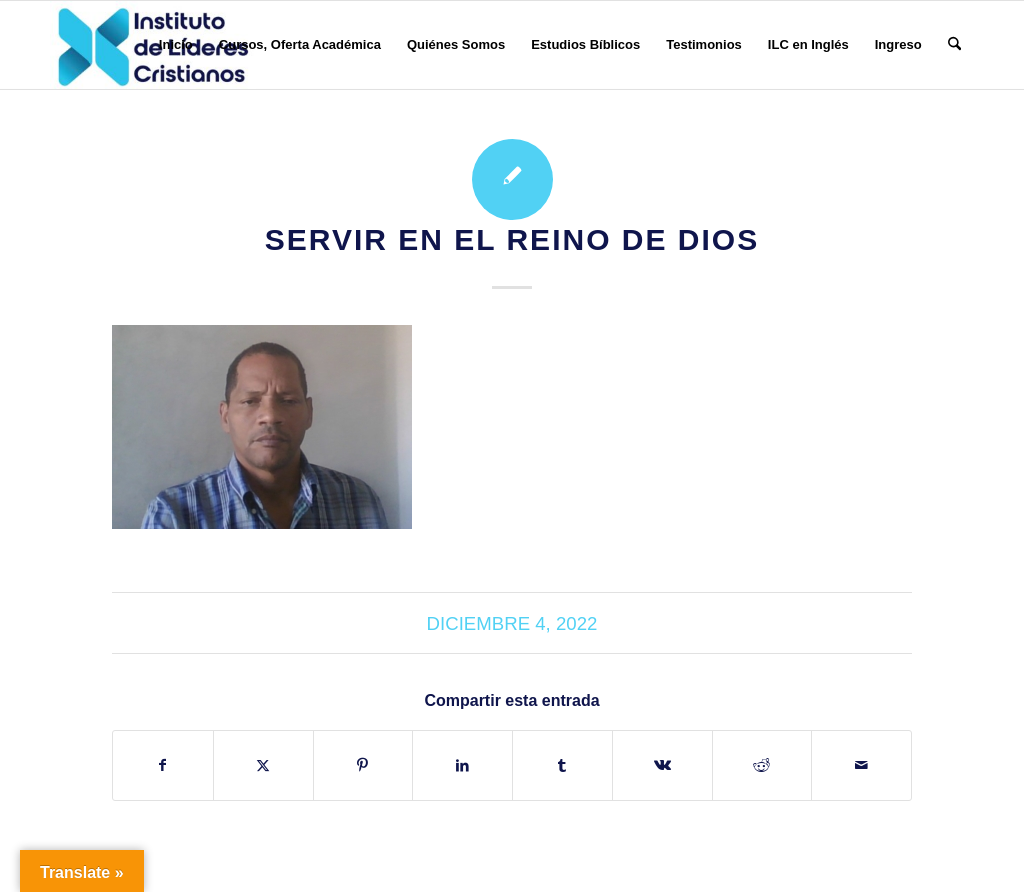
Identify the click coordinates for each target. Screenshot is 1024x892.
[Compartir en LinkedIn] (462, 765)
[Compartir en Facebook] (163, 765)
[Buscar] (954, 45)
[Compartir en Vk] (662, 765)
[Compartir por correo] (861, 765)
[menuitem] (176, 45)
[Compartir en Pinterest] (363, 765)
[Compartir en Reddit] (762, 765)
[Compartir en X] (263, 765)
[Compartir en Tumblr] (562, 765)
